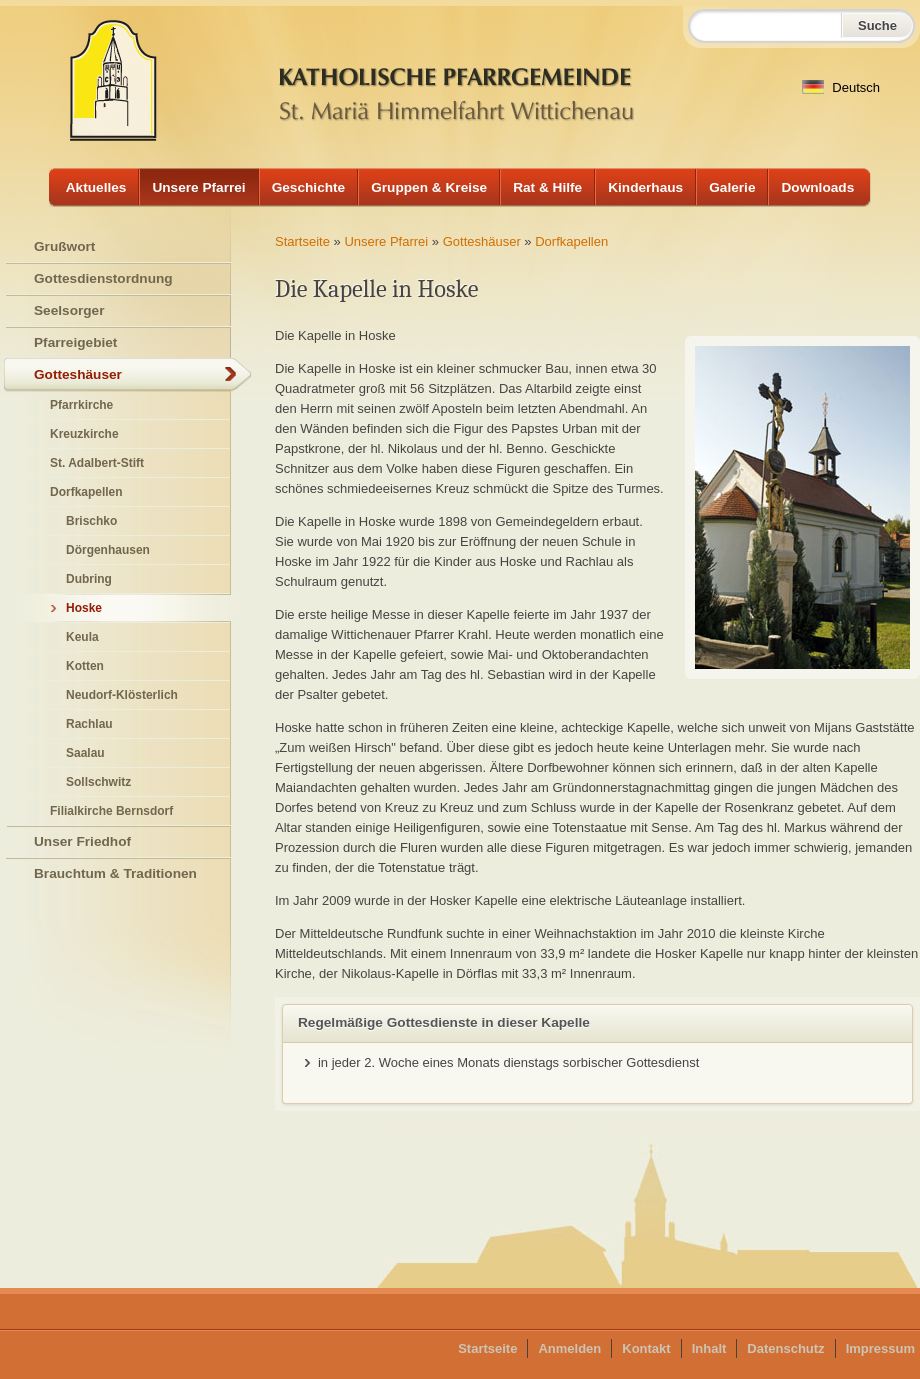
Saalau (85, 753)
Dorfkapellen (571, 241)
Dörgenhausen (108, 550)
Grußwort (64, 246)
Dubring (89, 579)
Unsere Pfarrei (198, 187)
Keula (82, 637)
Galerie (732, 187)
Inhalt (709, 1348)
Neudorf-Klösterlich (122, 695)
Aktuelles (96, 187)
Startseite (302, 241)
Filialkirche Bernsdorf (111, 811)
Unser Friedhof (82, 841)
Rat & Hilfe (547, 187)
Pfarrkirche (81, 405)
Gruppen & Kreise (429, 187)
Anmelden (569, 1348)
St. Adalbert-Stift (97, 463)
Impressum (880, 1348)
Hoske (84, 608)
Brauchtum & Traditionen (115, 873)
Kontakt (646, 1348)
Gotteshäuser (482, 241)
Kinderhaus (645, 187)
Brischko (91, 521)
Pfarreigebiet (75, 342)
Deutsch (841, 87)
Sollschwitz (98, 782)
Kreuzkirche (84, 434)
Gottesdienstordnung (103, 278)
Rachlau (89, 724)
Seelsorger (69, 310)
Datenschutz (785, 1348)
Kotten (85, 666)
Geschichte (309, 187)
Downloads (817, 187)
